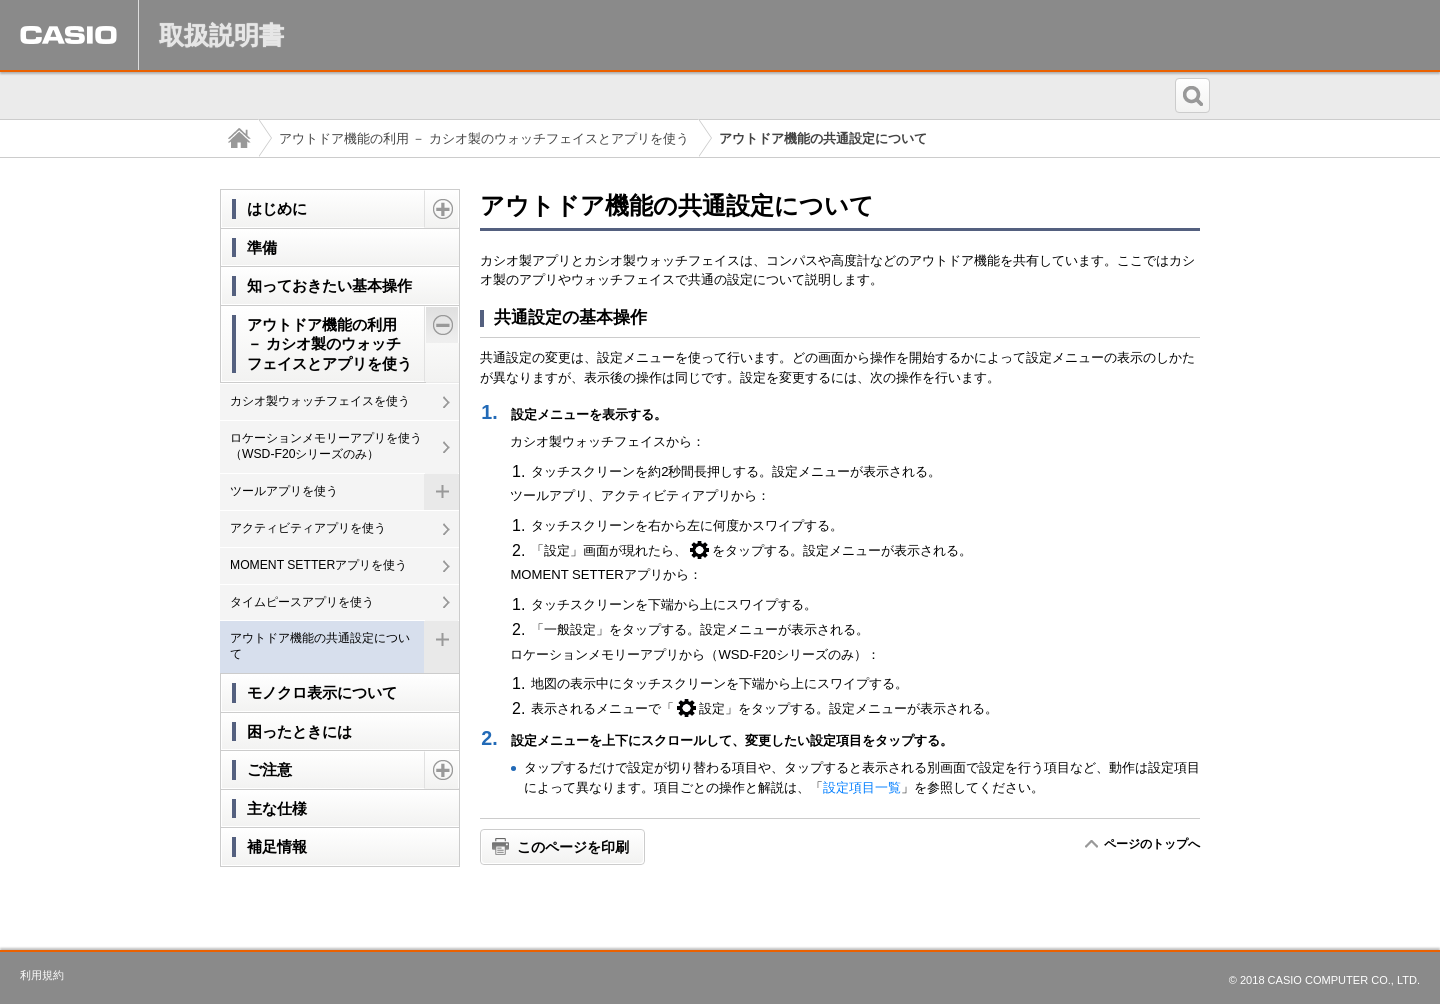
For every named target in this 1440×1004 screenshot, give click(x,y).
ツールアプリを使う (284, 491)
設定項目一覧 (862, 787)
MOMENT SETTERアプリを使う (318, 565)
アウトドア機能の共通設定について (320, 646)
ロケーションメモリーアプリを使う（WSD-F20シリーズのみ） (326, 446)
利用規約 (42, 975)
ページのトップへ (1151, 844)
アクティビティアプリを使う (308, 528)
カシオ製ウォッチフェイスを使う (320, 401)
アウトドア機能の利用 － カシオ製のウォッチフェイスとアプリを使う (484, 138)
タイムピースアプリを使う (302, 602)
